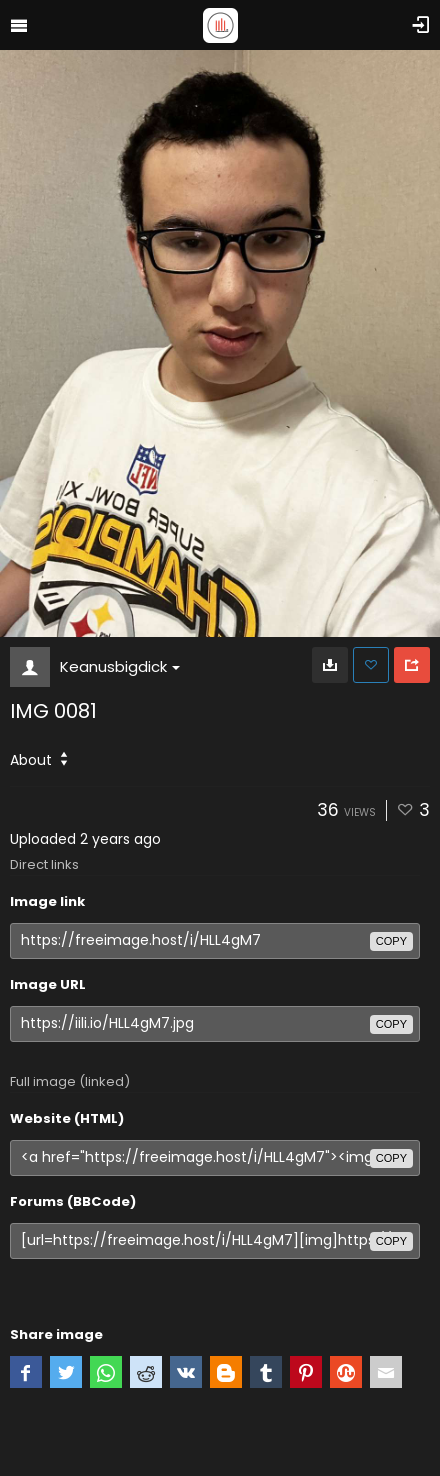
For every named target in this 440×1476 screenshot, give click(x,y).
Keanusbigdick (120, 666)
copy (391, 941)
